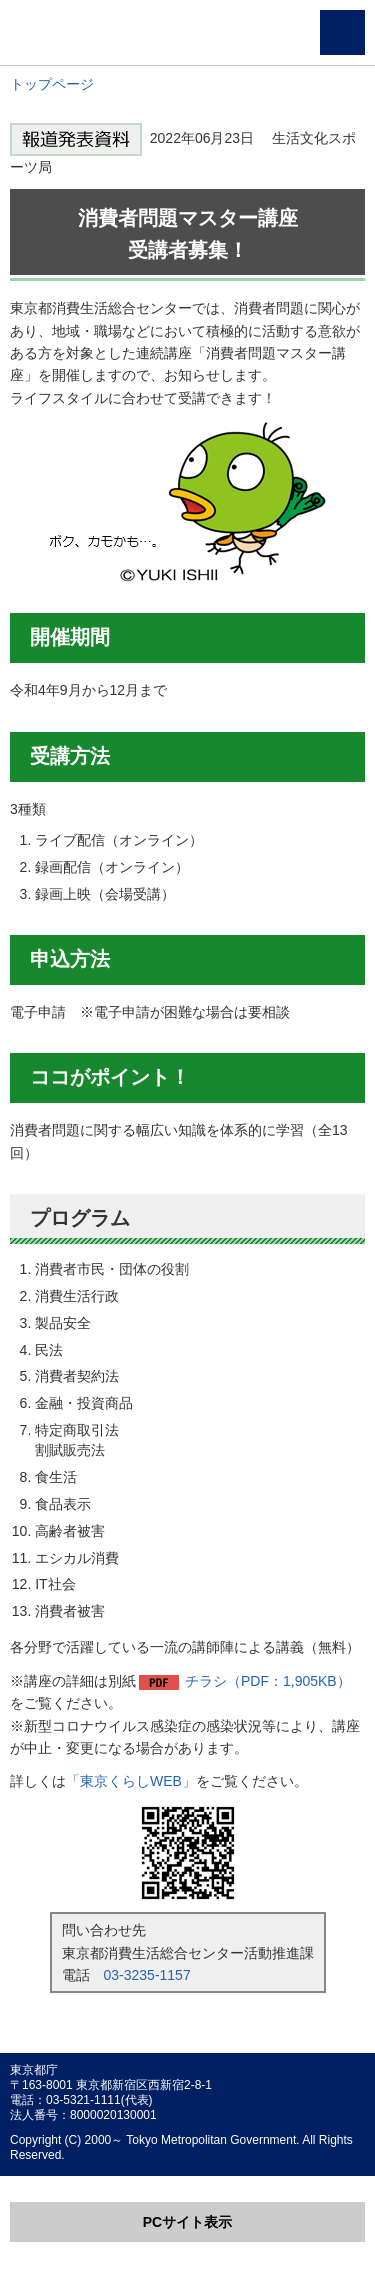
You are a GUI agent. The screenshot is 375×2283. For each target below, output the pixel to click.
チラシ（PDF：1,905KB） (268, 1681)
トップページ (52, 84)
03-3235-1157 (147, 1975)
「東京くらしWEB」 (131, 1781)
